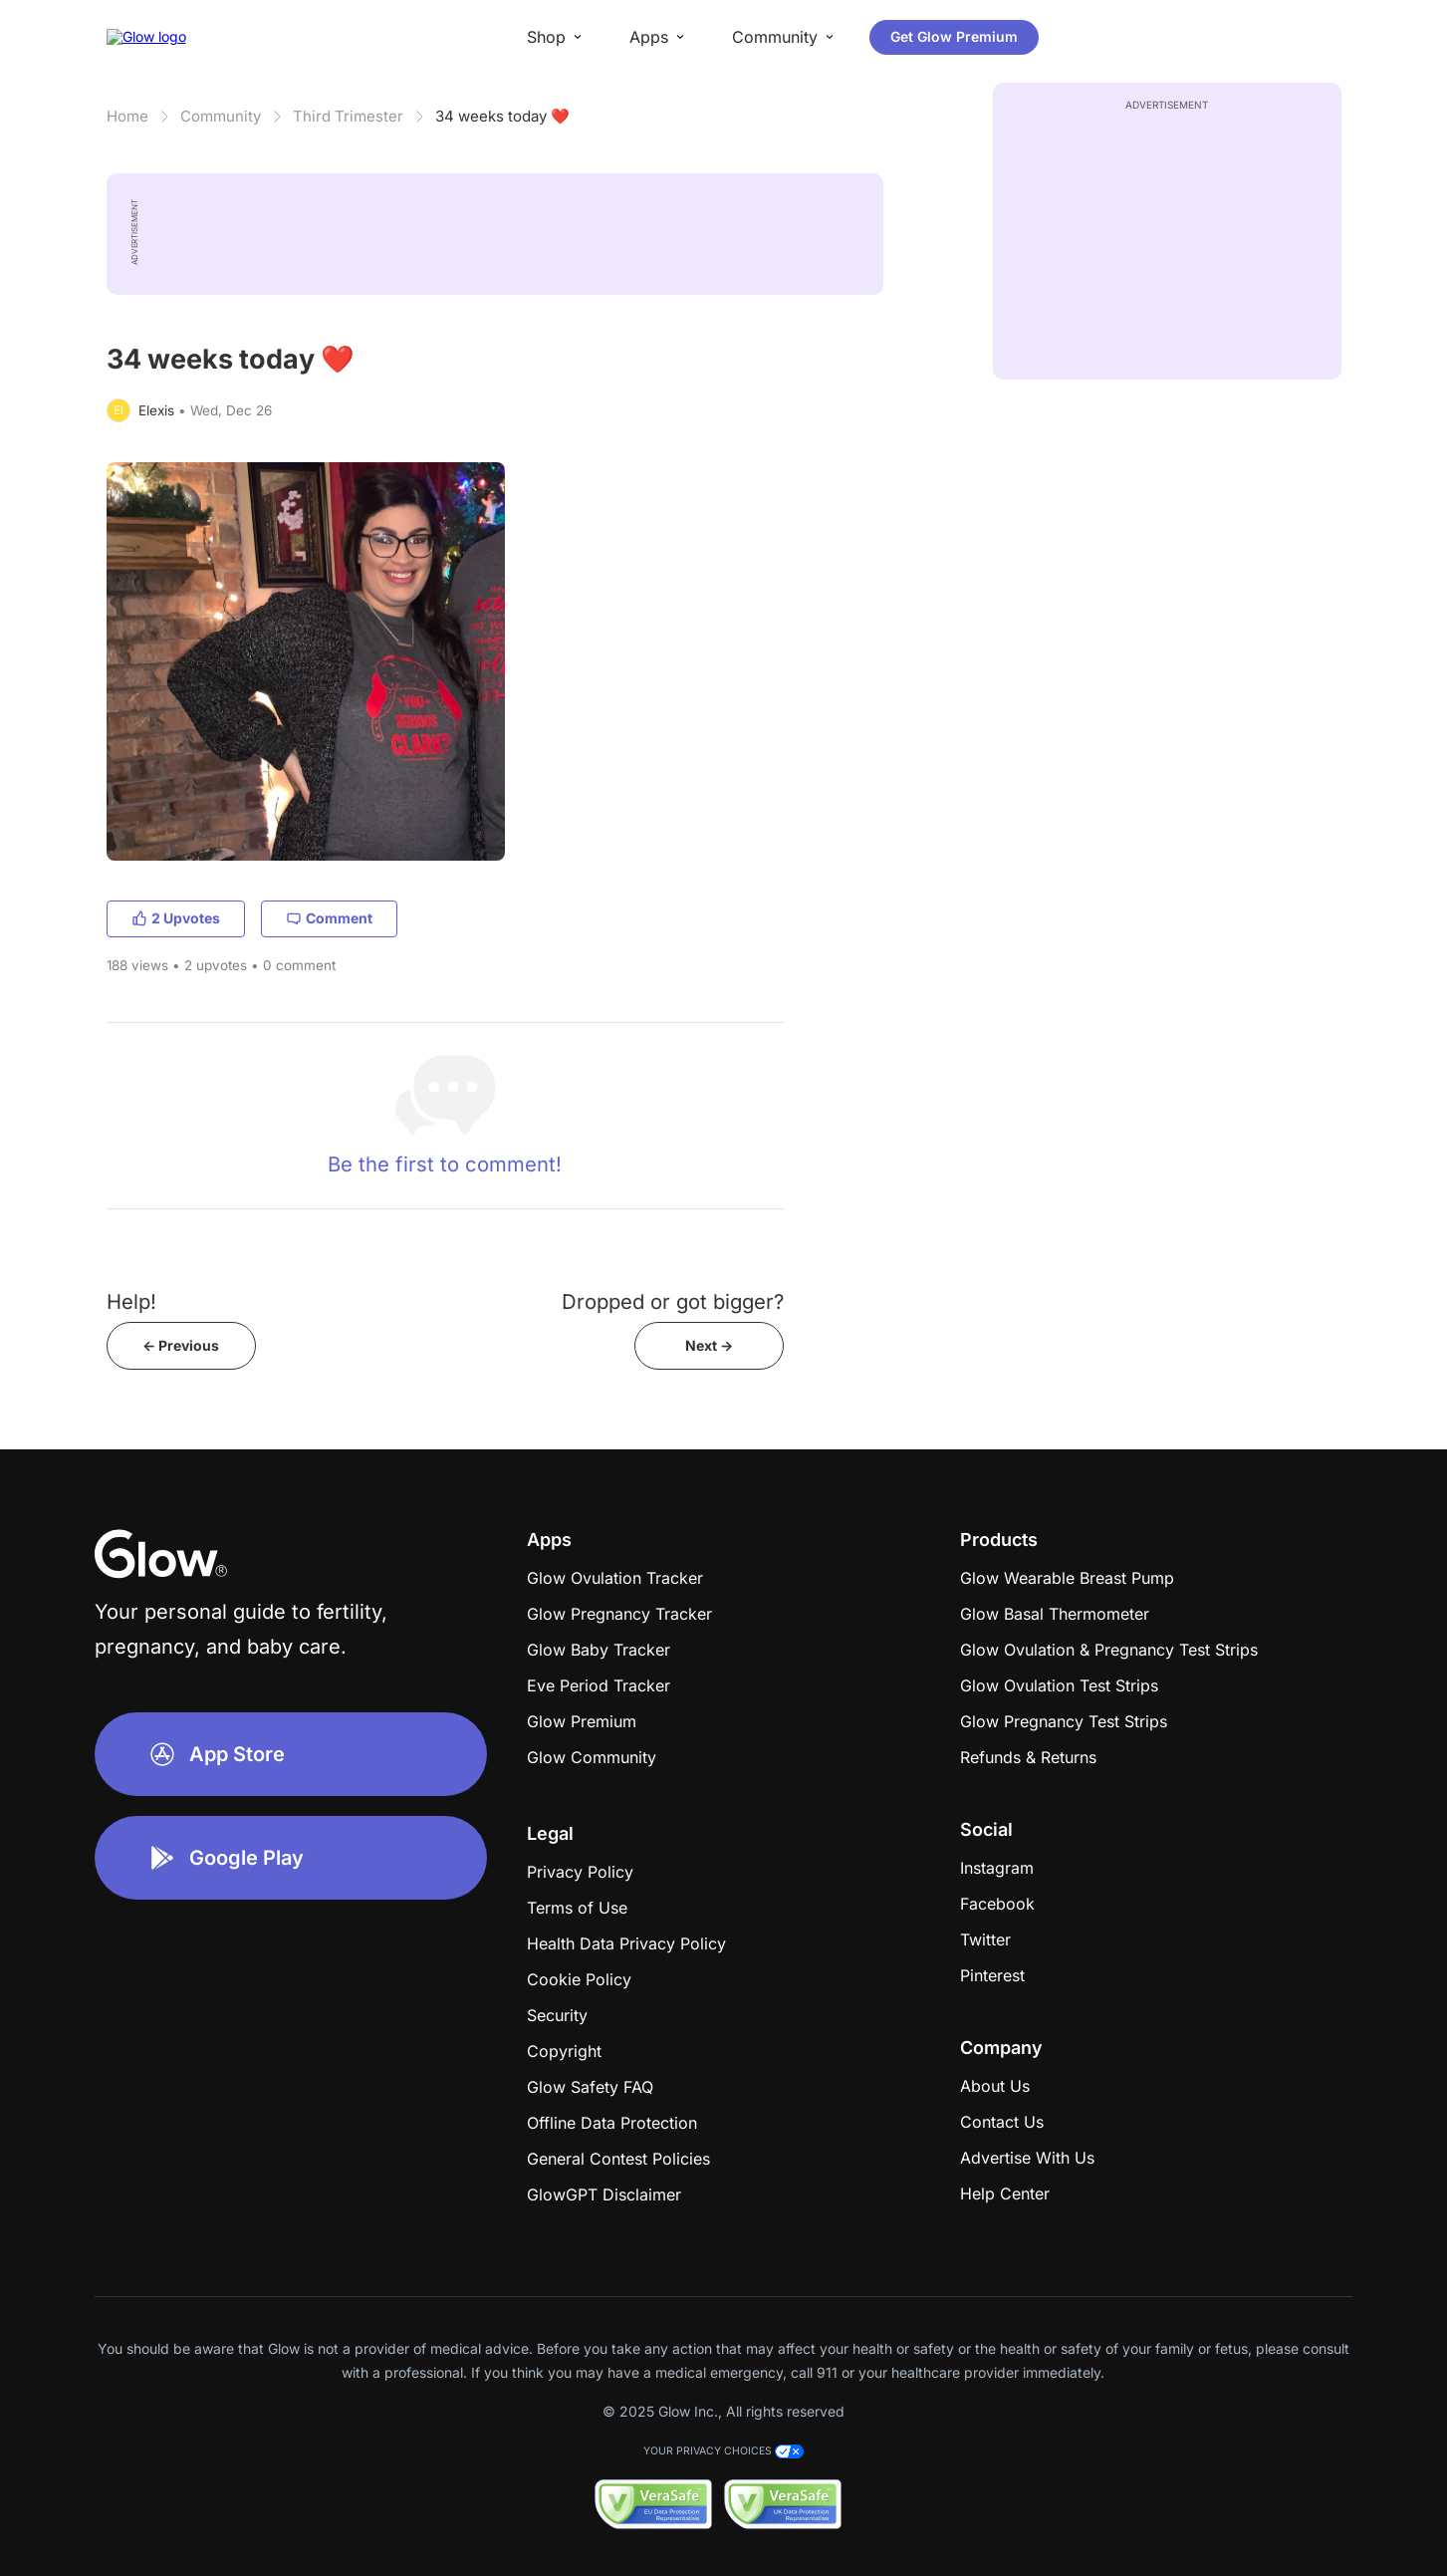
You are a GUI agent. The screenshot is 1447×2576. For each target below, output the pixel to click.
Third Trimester (348, 116)
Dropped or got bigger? (673, 1301)
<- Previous (180, 1345)
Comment (329, 917)
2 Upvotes (175, 917)
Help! (131, 1301)
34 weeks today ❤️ (502, 116)
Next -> (709, 1345)
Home (127, 116)
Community (220, 116)
